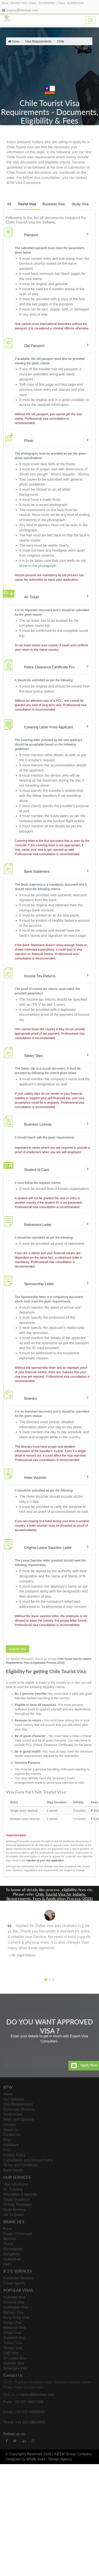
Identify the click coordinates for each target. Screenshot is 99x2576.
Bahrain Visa (13, 2312)
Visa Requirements (18, 2104)
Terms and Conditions (20, 2165)
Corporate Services (18, 2278)
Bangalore (11, 2254)
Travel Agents (14, 2283)
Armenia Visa (13, 2302)
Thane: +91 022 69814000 (24, 2422)
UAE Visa (10, 2353)
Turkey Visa (12, 2343)
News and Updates (18, 2119)
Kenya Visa (12, 2322)
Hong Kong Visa (16, 2317)
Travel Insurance (16, 2199)
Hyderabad (12, 2259)
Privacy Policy (14, 2155)
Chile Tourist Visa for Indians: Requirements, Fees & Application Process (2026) (49, 1896)
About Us (10, 2130)
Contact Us (12, 2135)
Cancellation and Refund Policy (27, 2160)
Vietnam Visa (13, 2363)
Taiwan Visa (12, 2348)
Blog (6, 2140)
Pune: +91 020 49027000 (23, 2402)
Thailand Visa (14, 2338)
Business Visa (54, 204)
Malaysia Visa (14, 2328)
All (9, 204)
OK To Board (13, 2215)
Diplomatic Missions (19, 2109)
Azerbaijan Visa (15, 2307)
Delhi (7, 2264)
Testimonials (13, 2114)
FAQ (6, 2150)
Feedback (11, 2145)
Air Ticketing (13, 2189)
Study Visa (80, 204)
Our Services (13, 2099)
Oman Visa (12, 2333)
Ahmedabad (12, 2249)
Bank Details (13, 2170)
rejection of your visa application (45, 1860)
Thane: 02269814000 (70, 3)
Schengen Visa (15, 2368)
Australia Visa (14, 2297)
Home (8, 2094)
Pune (7, 2229)
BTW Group (66, 2454)
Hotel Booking (14, 2209)
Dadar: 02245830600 (42, 3)
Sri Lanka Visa (14, 2358)
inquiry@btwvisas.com (22, 10)
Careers (9, 2125)
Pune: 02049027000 (14, 3)
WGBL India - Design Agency (49, 2459)
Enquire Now (17, 1649)
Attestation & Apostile (20, 2194)
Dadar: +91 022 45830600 (24, 2412)
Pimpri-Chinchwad (17, 2234)
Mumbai (9, 2239)
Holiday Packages (17, 2204)
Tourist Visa (27, 204)
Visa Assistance (15, 2184)
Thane (8, 2244)
